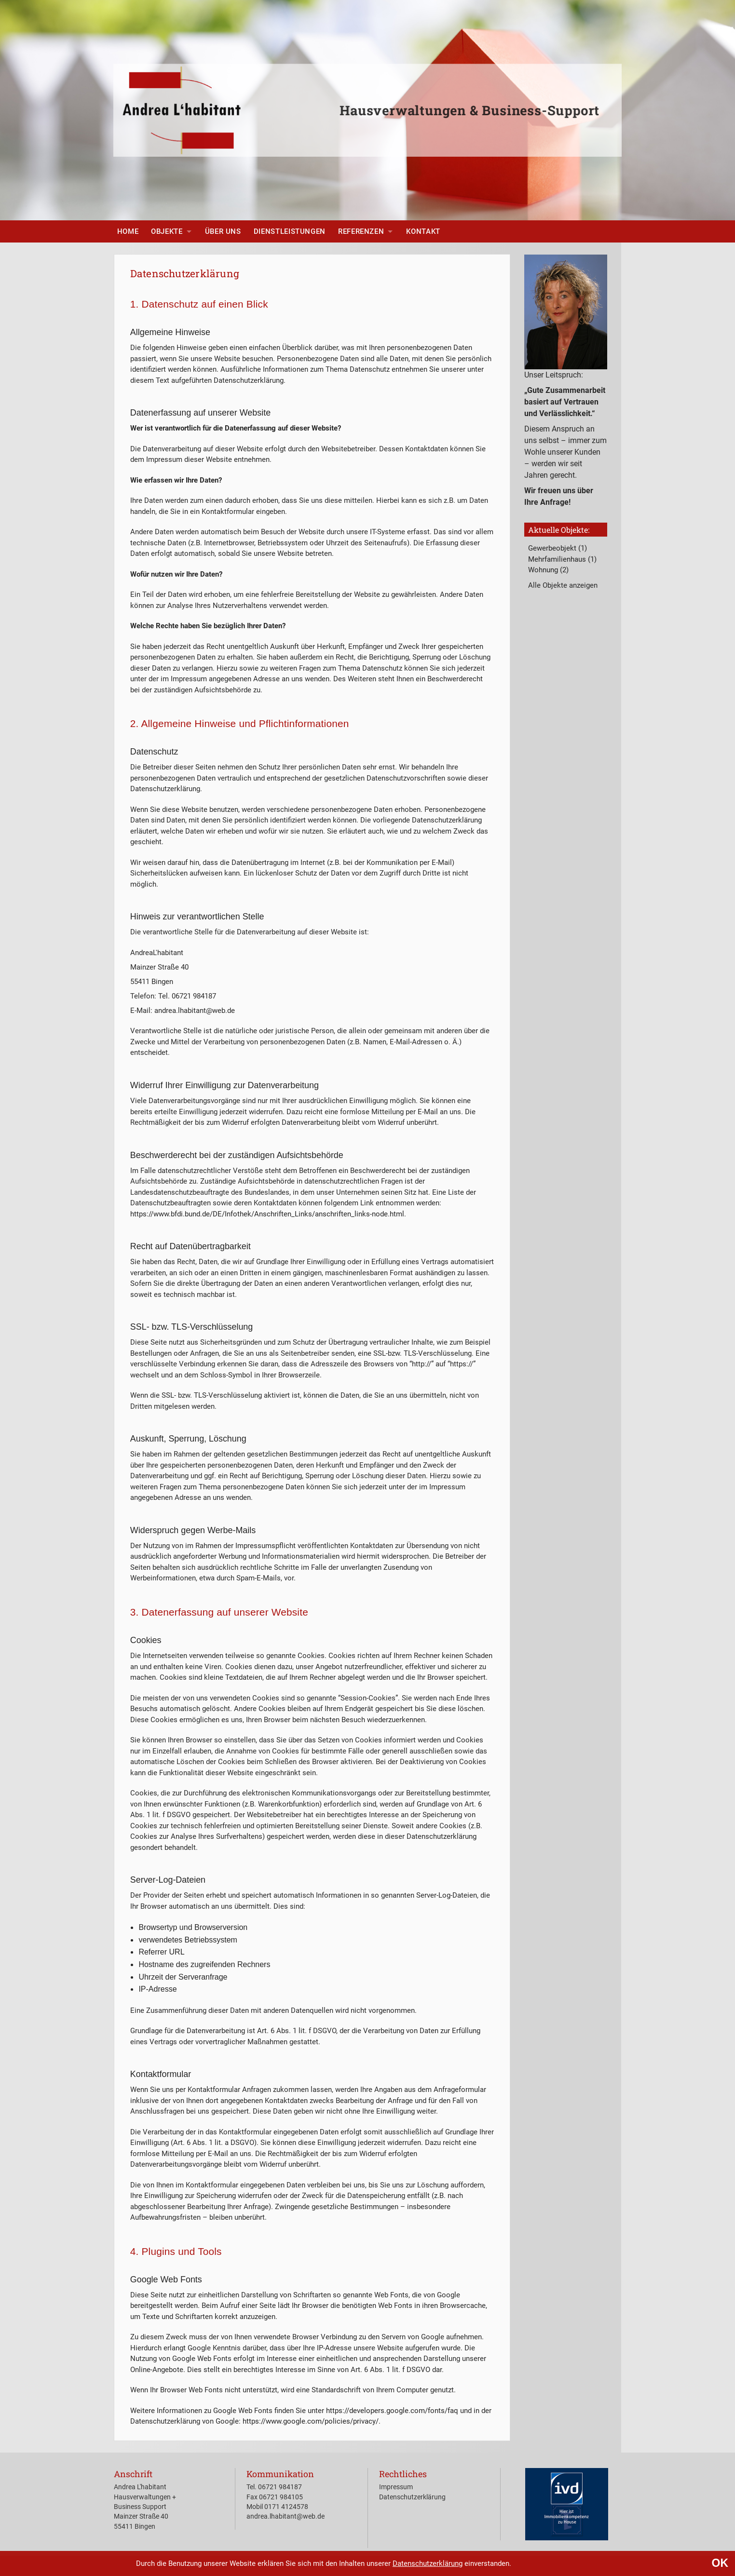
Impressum (396, 2487)
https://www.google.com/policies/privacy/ (311, 2421)
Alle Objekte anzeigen (563, 585)
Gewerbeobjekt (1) (557, 548)
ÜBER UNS (223, 231)
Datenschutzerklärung (428, 2563)
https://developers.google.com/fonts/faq (392, 2410)
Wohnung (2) (548, 570)
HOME (128, 231)
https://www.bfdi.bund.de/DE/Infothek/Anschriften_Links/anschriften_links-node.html (267, 1214)
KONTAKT (423, 231)
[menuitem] (128, 231)
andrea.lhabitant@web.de (285, 2516)
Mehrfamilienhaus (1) (562, 559)
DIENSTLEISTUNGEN (290, 231)
